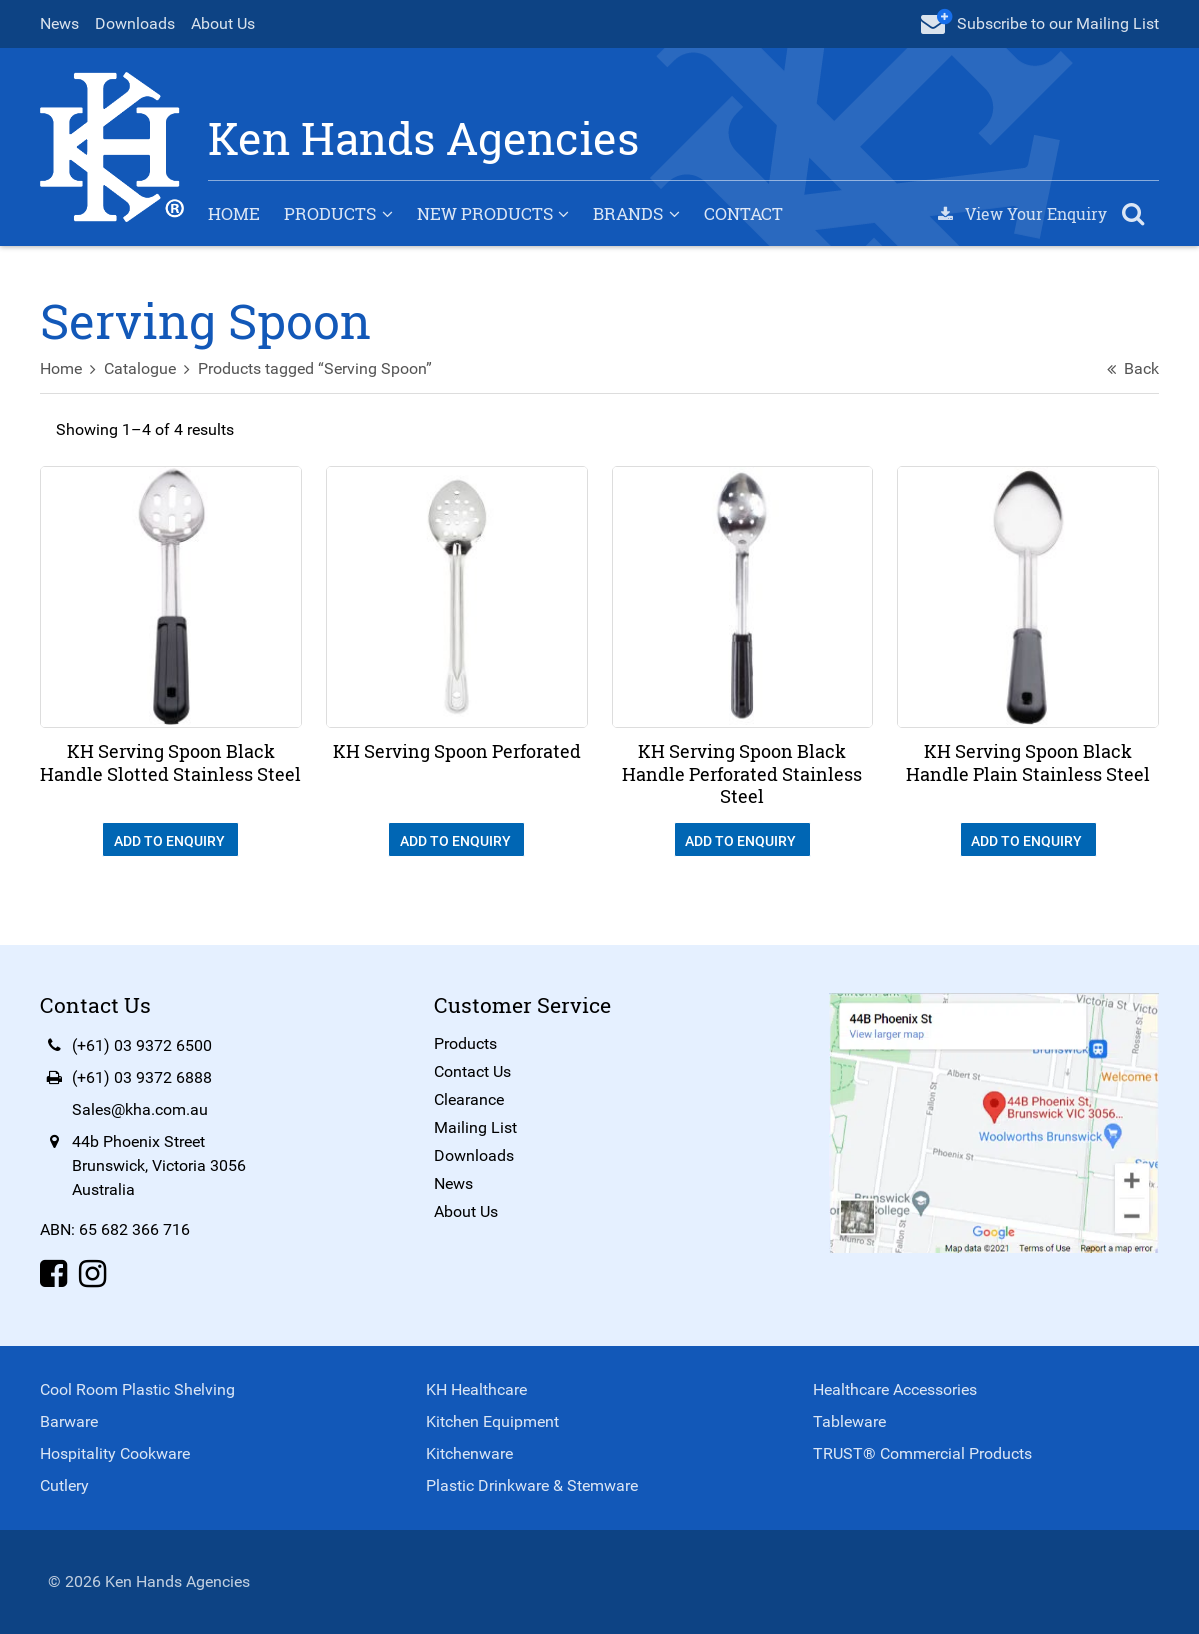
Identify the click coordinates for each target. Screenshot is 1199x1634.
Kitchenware (469, 1453)
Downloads (135, 23)
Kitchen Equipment (492, 1421)
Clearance (469, 1099)
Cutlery (64, 1485)
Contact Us (472, 1071)
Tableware (849, 1421)
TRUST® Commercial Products (922, 1453)
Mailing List (475, 1127)
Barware (69, 1421)
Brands (628, 213)
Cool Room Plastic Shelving (137, 1389)
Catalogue (140, 368)
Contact (743, 213)
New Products (485, 213)
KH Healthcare (476, 1389)
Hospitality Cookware (115, 1453)
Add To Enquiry (171, 841)
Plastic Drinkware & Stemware (532, 1485)
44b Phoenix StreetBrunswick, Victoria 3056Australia (159, 1165)
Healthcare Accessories (895, 1389)
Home (234, 213)
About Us (223, 23)
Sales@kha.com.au (140, 1109)
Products (330, 213)
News (59, 23)
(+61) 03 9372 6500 (142, 1045)
